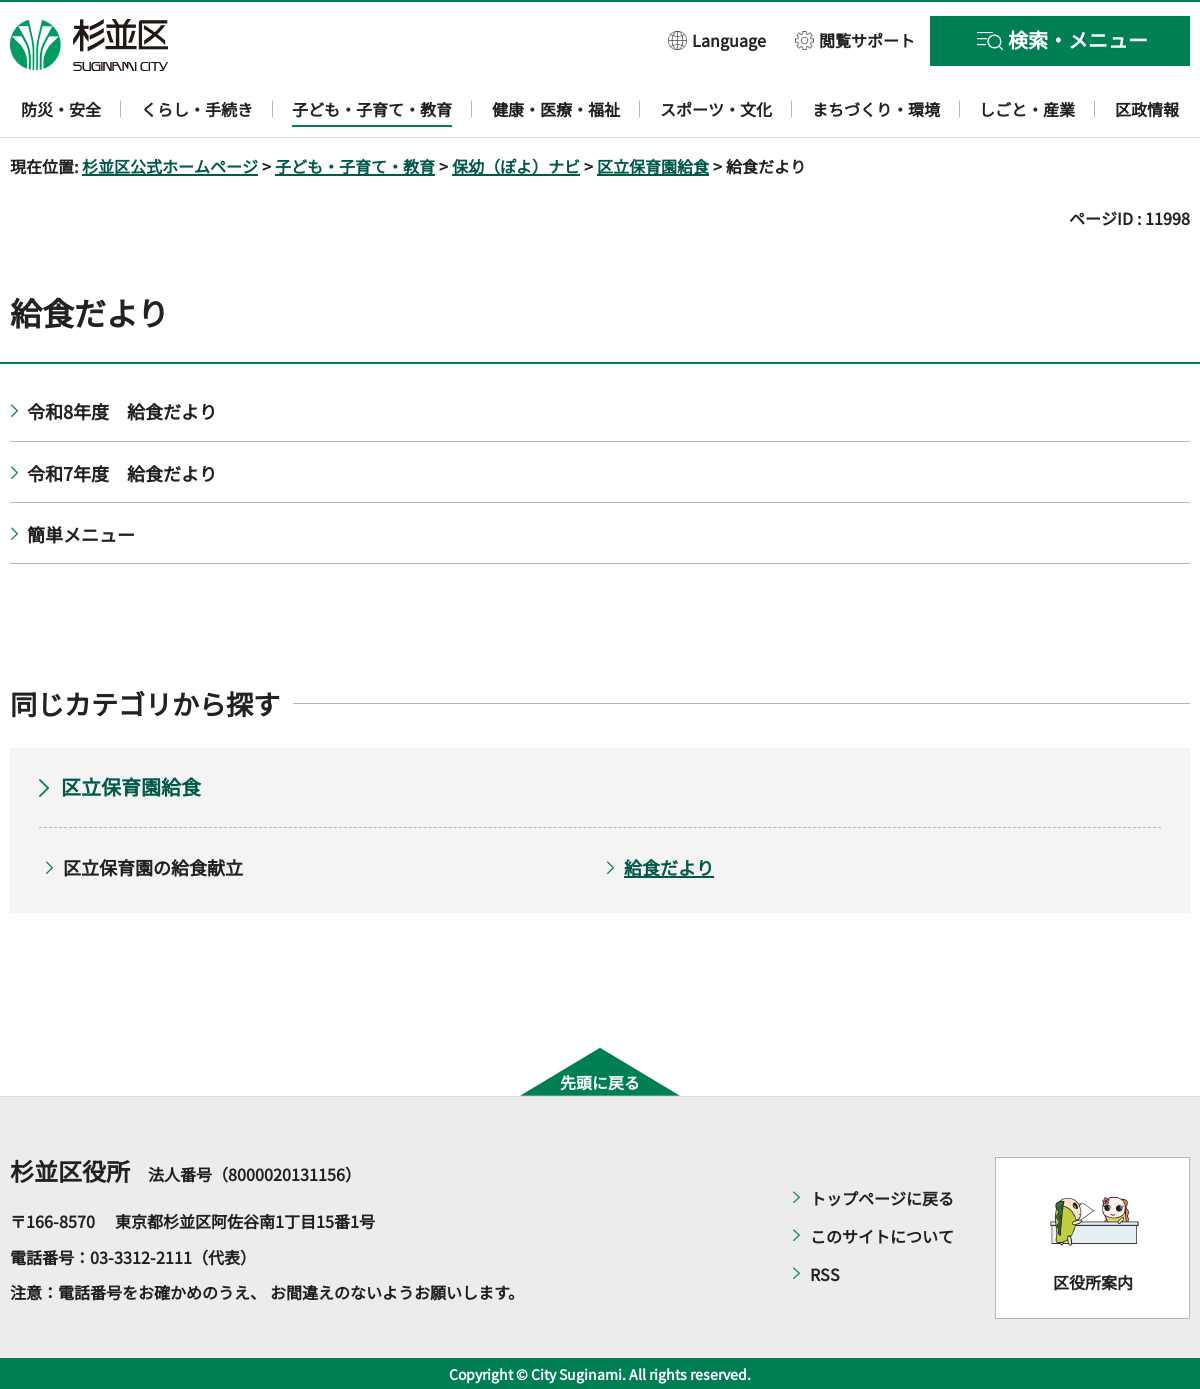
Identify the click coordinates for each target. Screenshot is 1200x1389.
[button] (717, 39)
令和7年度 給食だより (122, 473)
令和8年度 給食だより (122, 411)
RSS (825, 1274)
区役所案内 (1093, 1282)
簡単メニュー (81, 534)
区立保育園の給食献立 (153, 867)
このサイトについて (882, 1236)
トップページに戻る (882, 1198)
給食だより (669, 867)
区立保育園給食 (653, 166)
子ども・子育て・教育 (355, 166)
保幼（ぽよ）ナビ (516, 166)
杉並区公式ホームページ (170, 166)
